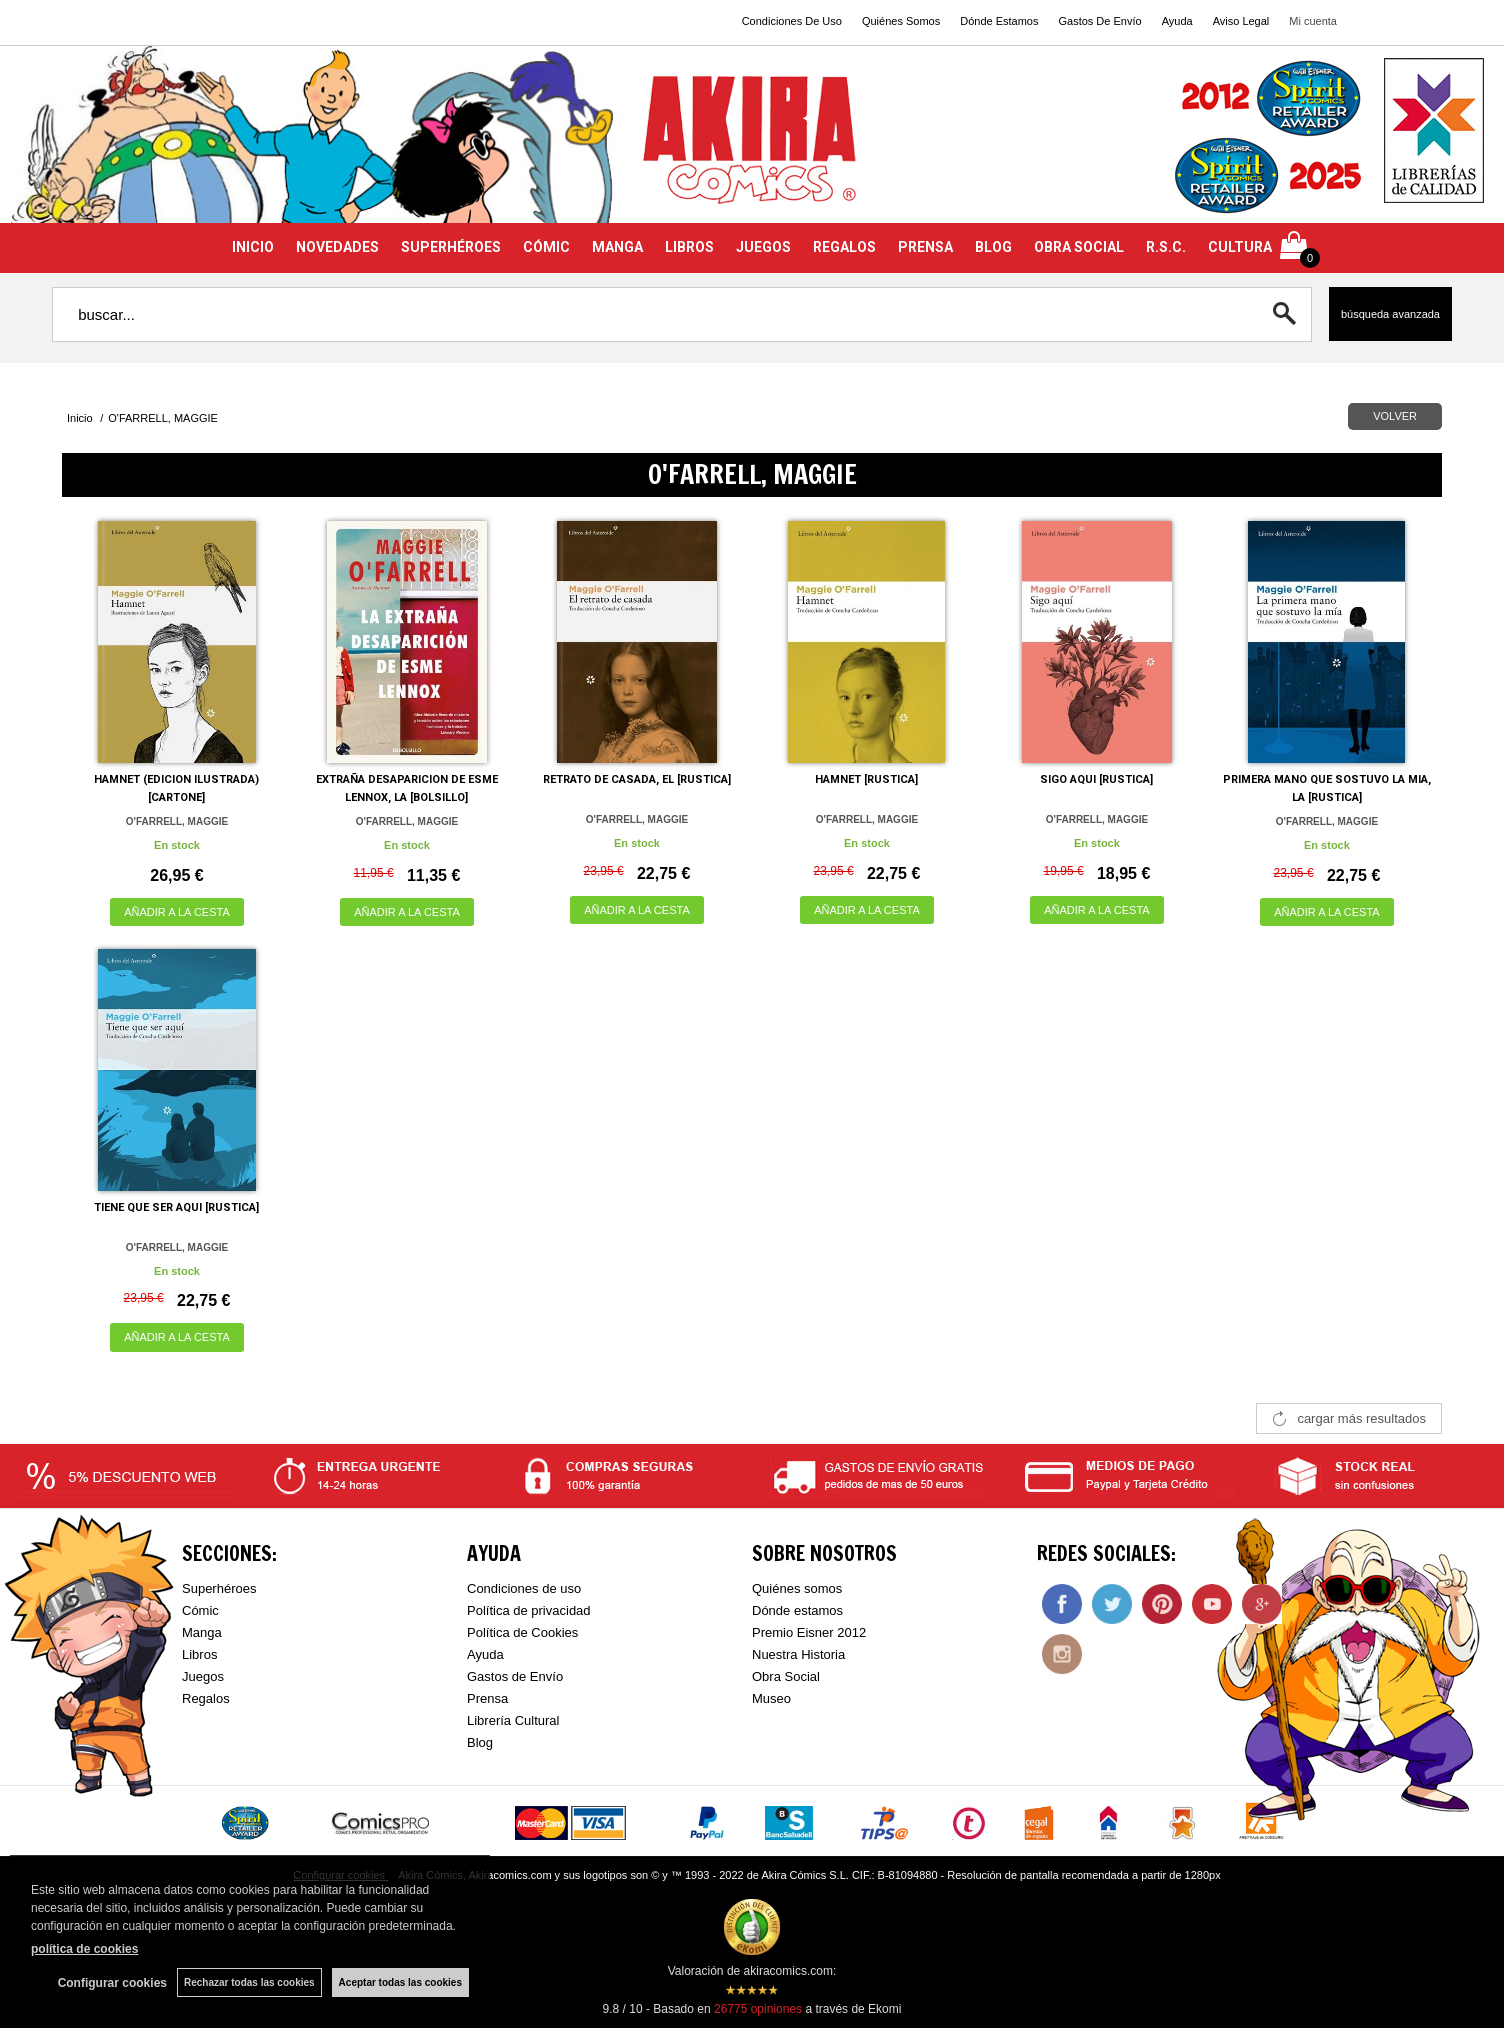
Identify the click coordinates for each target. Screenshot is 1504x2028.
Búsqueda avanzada (1390, 314)
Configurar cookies (112, 1983)
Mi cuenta (1313, 21)
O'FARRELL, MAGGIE (177, 821)
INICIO (253, 247)
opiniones (758, 2009)
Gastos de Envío (515, 1676)
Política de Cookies (522, 1632)
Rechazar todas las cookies (249, 1982)
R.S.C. (1166, 247)
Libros (199, 1654)
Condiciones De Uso (792, 21)
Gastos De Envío (1099, 21)
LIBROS (689, 247)
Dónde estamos (797, 1610)
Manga (202, 1632)
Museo (771, 1698)
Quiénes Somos (901, 21)
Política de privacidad (529, 1610)
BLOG (993, 247)
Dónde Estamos (999, 21)
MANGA (617, 247)
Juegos (203, 1676)
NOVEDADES (337, 247)
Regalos (206, 1698)
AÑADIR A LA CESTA (177, 912)
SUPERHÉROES (451, 247)
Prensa (487, 1698)
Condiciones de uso (524, 1588)
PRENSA (925, 247)
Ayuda (1177, 21)
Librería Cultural (513, 1720)
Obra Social (786, 1676)
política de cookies (84, 1949)
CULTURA (1240, 247)
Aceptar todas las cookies (400, 1982)
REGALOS (844, 247)
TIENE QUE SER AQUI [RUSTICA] (176, 1207)
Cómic (200, 1610)
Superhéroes (219, 1588)
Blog (480, 1742)
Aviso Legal (1241, 21)
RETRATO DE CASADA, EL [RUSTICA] (637, 779)
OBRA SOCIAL (1079, 247)
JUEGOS (763, 247)
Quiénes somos (797, 1588)
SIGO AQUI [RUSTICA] (1096, 779)
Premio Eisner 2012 (809, 1632)
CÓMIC (546, 247)
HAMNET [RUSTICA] (866, 779)
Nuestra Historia (798, 1654)
